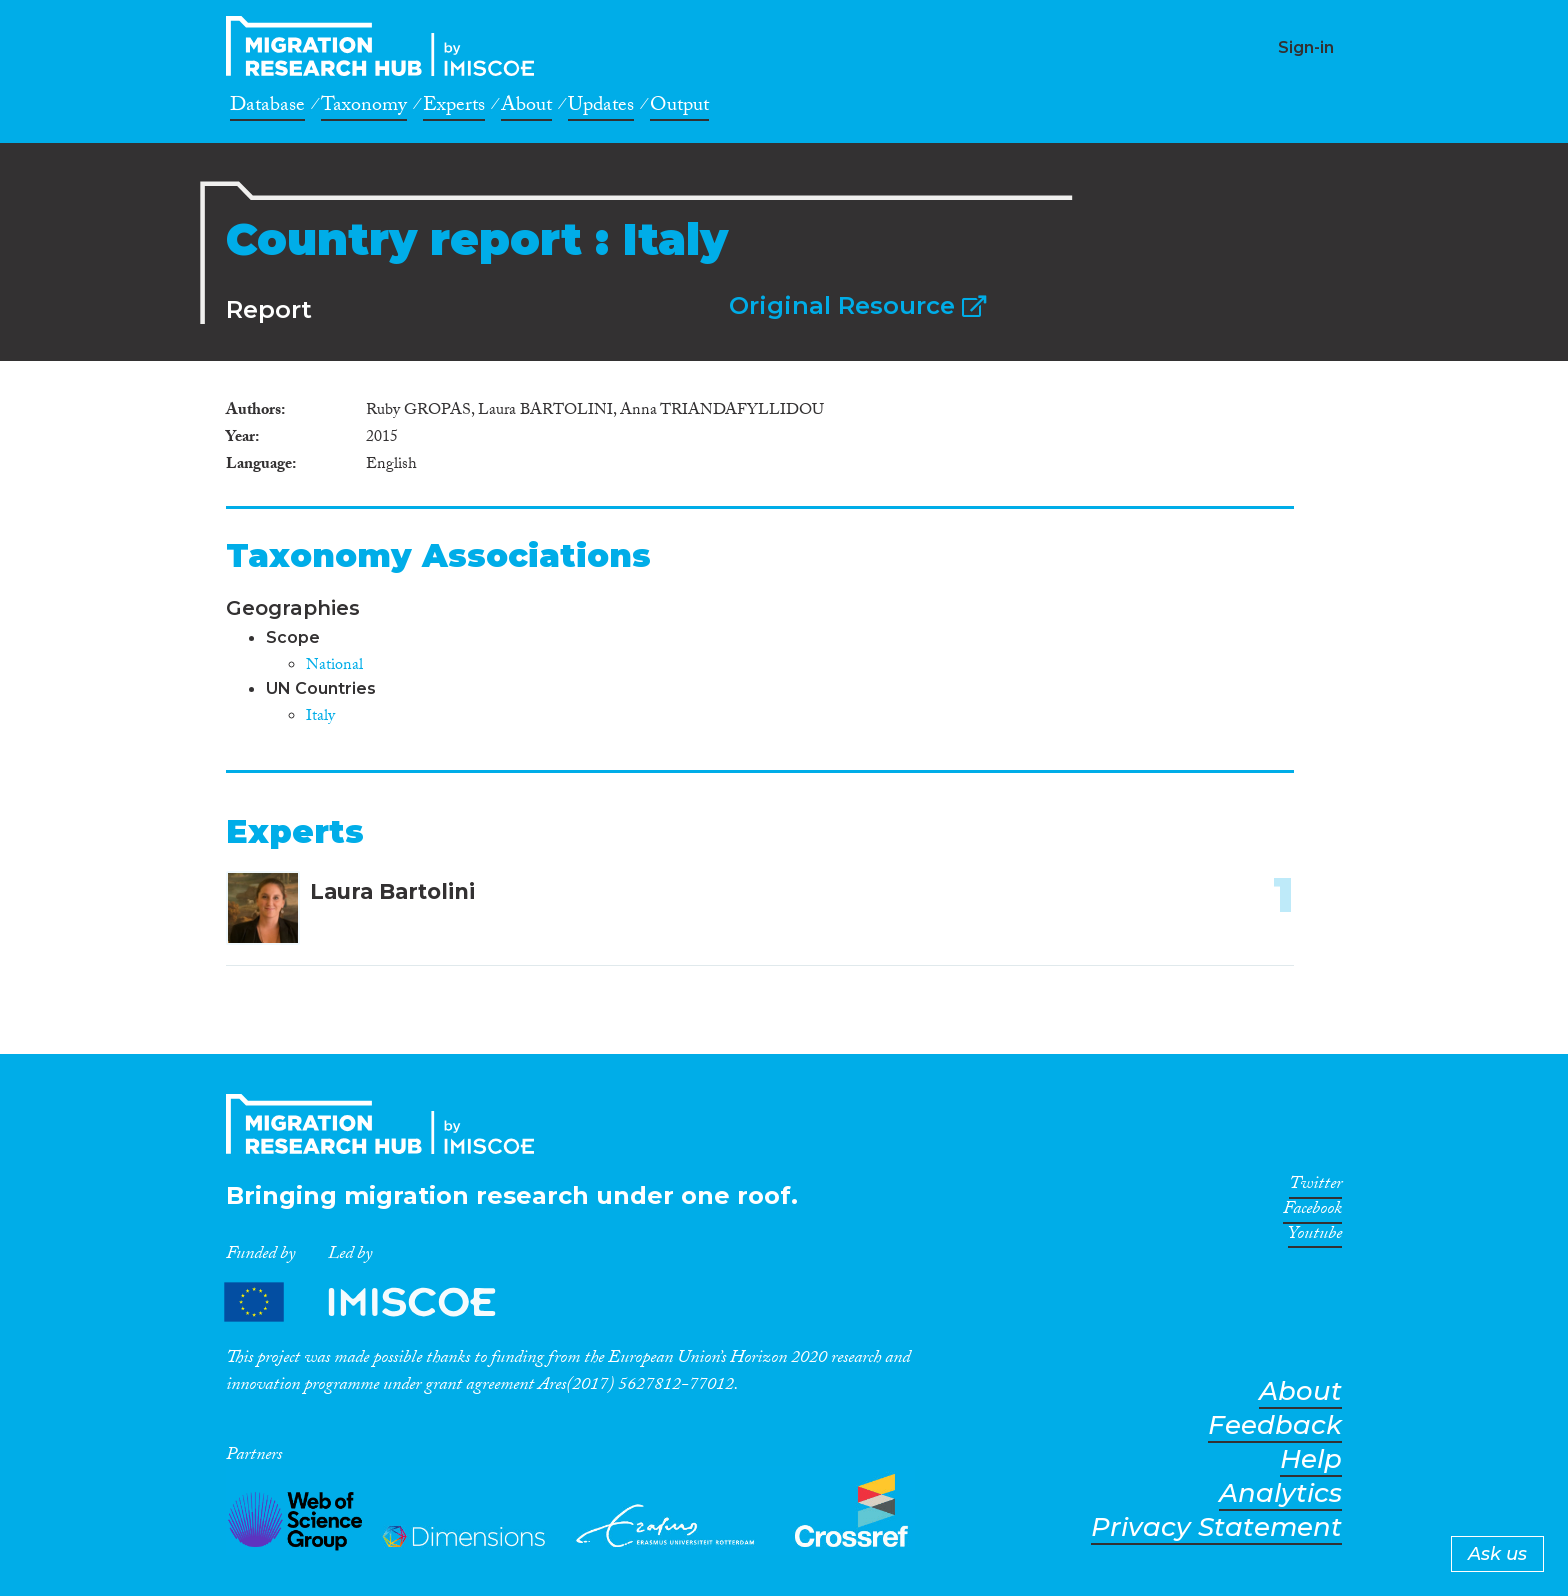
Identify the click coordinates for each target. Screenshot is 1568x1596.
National (334, 666)
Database (267, 108)
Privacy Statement (1216, 1527)
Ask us (1497, 1554)
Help (1311, 1459)
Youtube (1315, 1237)
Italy (320, 717)
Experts (454, 108)
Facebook (1312, 1212)
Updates (601, 108)
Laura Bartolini (392, 891)
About (526, 108)
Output (679, 108)
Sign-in (1306, 47)
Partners (377, 1301)
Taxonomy (364, 108)
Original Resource (857, 305)
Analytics (1280, 1493)
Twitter (1315, 1187)
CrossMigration (386, 46)
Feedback (1275, 1425)
